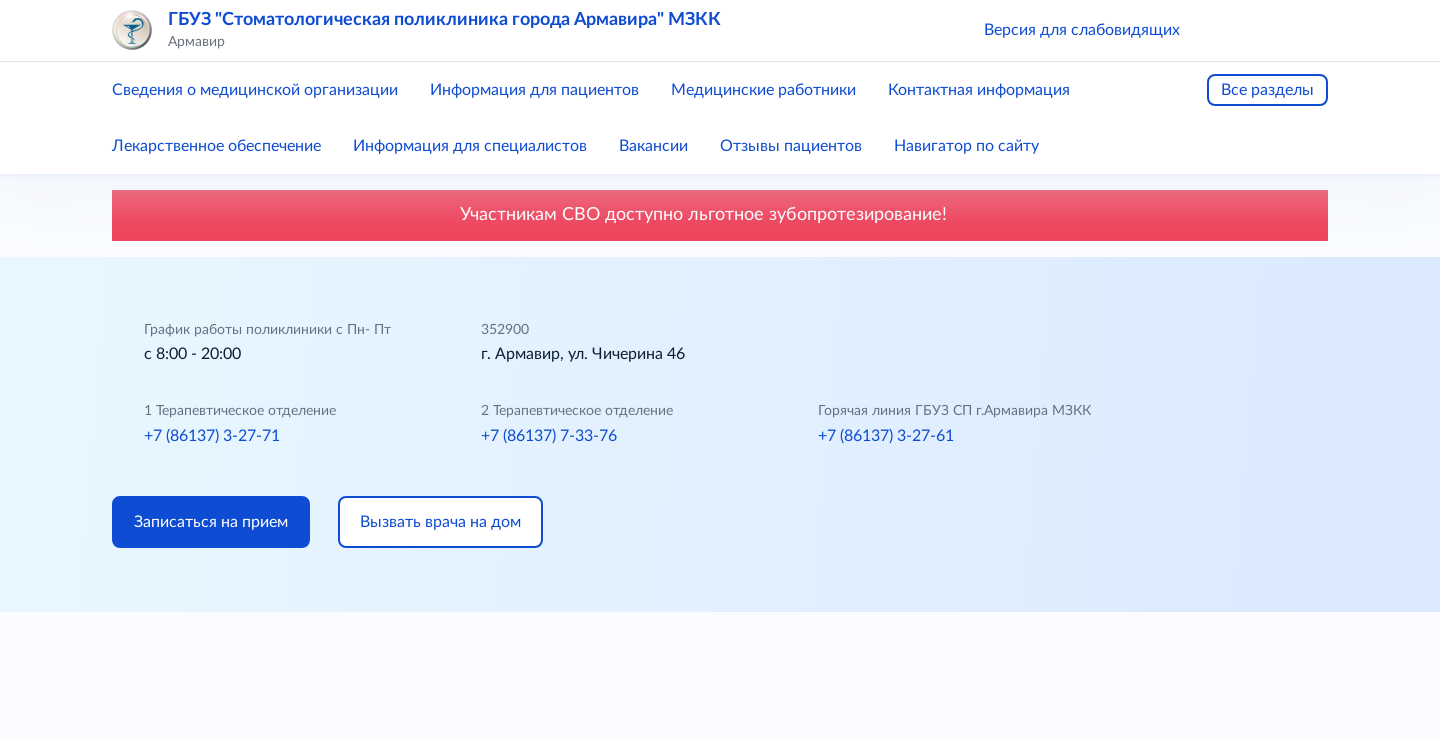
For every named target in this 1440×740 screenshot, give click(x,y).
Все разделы (1267, 90)
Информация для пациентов (534, 90)
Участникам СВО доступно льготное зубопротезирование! (720, 215)
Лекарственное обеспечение (216, 146)
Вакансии (653, 146)
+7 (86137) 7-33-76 (549, 436)
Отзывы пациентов (791, 146)
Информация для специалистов (470, 146)
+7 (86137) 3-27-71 (212, 436)
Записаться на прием (211, 522)
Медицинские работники (763, 90)
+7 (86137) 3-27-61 (886, 436)
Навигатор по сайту (966, 146)
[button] (1224, 30)
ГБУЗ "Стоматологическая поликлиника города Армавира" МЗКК (444, 20)
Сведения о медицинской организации (255, 90)
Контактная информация (979, 90)
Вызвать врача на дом (440, 522)
